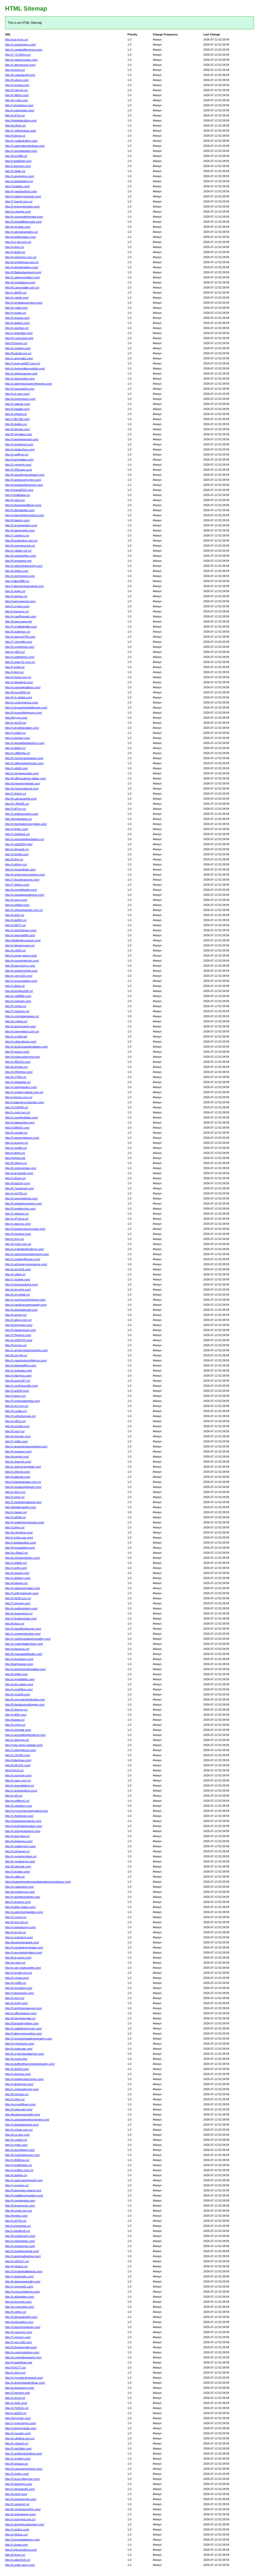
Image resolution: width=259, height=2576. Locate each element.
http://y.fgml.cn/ (14, 672)
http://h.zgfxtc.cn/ (15, 2311)
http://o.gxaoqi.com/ (17, 1572)
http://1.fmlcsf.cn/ (15, 793)
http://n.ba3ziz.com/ (17, 2529)
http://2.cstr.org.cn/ (16, 90)
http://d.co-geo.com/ (17, 2134)
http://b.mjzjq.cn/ (15, 1724)
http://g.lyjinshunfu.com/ (19, 2043)
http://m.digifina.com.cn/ (19, 2438)
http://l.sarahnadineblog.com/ (23, 2256)
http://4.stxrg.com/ (16, 899)
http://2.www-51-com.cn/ (20, 661)
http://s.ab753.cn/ (15, 2220)
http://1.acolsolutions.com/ (21, 1790)
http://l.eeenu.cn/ (15, 1395)
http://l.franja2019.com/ (19, 489)
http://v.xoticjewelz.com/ (19, 110)
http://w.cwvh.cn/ (15, 1962)
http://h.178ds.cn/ (15, 1076)
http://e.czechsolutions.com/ (22, 2352)
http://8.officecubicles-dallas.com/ (25, 778)
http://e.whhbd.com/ (17, 904)
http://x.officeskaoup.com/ (21, 2013)
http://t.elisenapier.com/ (19, 1993)
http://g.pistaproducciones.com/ (24, 2079)
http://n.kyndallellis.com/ (20, 1679)
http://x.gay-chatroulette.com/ (23, 1967)
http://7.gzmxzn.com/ (18, 2337)
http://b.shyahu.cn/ (16, 1066)
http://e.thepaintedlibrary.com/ (23, 505)
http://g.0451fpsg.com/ (19, 1071)
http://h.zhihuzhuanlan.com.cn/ (24, 909)
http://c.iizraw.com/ (16, 2544)
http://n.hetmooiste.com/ (20, 378)
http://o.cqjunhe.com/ (18, 211)
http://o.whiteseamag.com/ (21, 373)
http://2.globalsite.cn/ (18, 1082)
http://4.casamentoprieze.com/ (23, 2468)
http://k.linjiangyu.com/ (19, 1841)
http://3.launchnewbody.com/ (22, 2327)
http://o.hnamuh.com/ (18, 1461)
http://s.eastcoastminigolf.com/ (23, 2180)
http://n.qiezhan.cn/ (17, 327)
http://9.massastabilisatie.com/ (23, 1653)
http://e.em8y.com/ (16, 2003)
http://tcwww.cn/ (15, 1719)
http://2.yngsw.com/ (17, 1977)
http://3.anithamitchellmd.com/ (23, 2453)
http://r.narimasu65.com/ (20, 2488)
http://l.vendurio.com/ (18, 1901)
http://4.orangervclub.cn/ (20, 545)
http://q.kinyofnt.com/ (18, 1289)
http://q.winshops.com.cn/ (20, 257)
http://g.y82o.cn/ (15, 651)
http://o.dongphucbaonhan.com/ (24, 2524)
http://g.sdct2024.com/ (18, 844)
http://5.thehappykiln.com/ (21, 2347)
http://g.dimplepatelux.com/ (21, 267)
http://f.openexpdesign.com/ (22, 1137)
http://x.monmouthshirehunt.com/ (25, 1299)
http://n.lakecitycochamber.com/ (24, 1102)
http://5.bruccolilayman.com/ (22, 2478)
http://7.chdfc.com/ (16, 1441)
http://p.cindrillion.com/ (19, 1689)
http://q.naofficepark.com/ (20, 616)
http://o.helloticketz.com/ (20, 2240)
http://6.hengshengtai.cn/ (20, 2018)
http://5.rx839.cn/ (15, 950)
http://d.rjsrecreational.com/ (22, 788)
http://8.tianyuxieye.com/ (20, 965)
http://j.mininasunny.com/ (20, 1927)
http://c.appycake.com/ (19, 358)
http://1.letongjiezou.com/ (20, 1750)
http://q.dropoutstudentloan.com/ (25, 2382)
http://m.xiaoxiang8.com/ (20, 74)
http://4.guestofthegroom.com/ (23, 712)
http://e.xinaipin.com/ (18, 348)
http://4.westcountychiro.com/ (23, 479)
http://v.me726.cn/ (16, 1193)
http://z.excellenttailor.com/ (21, 1117)
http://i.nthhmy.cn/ (16, 864)
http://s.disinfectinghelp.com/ (22, 1896)
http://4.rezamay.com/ (18, 1451)
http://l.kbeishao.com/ (18, 1760)
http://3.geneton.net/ (17, 2392)
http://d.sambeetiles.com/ (20, 555)
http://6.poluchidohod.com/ (21, 1198)
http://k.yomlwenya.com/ (20, 1861)
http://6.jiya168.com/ (17, 1694)
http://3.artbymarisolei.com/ (21, 1593)
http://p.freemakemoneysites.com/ (26, 823)
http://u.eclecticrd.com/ (19, 1937)
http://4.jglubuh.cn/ (16, 2266)
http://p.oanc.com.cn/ (18, 1780)
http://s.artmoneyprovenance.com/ (26, 1264)
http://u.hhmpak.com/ (18, 1729)
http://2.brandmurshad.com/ (22, 2251)
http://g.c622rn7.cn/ (17, 2261)
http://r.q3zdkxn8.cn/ (17, 2230)
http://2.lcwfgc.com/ (17, 2473)
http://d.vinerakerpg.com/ (20, 2514)
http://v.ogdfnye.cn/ (16, 454)
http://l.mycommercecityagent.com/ (26, 1810)
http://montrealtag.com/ (19, 459)
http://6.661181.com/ (17, 1765)
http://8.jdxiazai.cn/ (16, 2463)
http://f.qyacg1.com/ (17, 1051)
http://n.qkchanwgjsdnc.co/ (21, 231)
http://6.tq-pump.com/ (18, 1957)
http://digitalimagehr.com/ (20, 1507)
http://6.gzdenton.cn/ (17, 631)
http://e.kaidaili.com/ (17, 408)
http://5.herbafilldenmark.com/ (23, 221)
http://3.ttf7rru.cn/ (15, 808)
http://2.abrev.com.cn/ (18, 1319)
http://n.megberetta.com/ (20, 2200)
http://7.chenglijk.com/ (18, 641)
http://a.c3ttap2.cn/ (16, 1552)
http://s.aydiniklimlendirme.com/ (24, 1249)
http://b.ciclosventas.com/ (20, 1168)
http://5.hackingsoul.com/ (20, 1330)
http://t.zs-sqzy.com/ (17, 393)
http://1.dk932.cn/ (15, 292)
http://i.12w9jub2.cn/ (17, 834)
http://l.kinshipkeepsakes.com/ (23, 1825)
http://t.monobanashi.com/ (21, 150)
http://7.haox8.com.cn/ (18, 201)
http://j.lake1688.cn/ (17, 581)
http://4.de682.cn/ (16, 920)
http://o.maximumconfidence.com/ (26, 1360)
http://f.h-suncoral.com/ (19, 338)
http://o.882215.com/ (17, 1061)
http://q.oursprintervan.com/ (22, 960)
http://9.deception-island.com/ (23, 2190)
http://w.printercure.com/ (20, 1891)
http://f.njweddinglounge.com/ (23, 1628)
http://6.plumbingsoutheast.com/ (25, 474)
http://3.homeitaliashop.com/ (22, 2539)
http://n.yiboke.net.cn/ (18, 550)
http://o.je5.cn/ (14, 1795)
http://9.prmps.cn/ (16, 1345)
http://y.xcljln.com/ (16, 1567)
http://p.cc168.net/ (16, 1036)
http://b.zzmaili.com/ (17, 1426)
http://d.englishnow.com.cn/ (22, 262)
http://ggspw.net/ (15, 1157)
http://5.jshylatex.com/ (18, 434)
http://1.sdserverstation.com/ (22, 277)
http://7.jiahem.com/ (17, 884)
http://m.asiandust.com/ (19, 1886)
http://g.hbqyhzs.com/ (18, 1375)
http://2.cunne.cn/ (15, 1917)
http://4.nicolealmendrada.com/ (24, 1947)
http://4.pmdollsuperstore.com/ (23, 302)
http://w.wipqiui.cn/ (16, 1583)
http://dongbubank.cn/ (18, 818)
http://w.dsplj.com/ (16, 2494)
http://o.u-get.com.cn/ (18, 241)
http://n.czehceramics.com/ (21, 702)
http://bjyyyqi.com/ (16, 717)
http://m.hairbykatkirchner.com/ (24, 1643)
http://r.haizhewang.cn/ (19, 181)
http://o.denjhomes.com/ (20, 575)
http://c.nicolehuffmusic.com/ (22, 1259)
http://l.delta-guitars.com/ (20, 1906)
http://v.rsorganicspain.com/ (22, 773)
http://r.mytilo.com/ (16, 2144)
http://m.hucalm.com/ (18, 2433)
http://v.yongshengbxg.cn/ (21, 1856)
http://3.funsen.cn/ (16, 343)
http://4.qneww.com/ (17, 317)
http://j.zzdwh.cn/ (15, 732)
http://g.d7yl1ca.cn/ (16, 1218)
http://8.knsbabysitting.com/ (22, 2023)
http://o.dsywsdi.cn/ (17, 849)
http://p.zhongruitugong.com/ (22, 1831)
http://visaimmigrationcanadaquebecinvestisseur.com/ (38, 1881)
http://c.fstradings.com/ (19, 682)
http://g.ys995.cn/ (15, 1982)
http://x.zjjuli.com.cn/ (17, 1112)
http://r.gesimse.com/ (18, 2073)
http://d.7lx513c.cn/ (16, 2407)
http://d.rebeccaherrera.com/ (22, 1056)
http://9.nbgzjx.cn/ (16, 1163)
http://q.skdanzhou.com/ (20, 449)
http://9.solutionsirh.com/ (20, 2235)
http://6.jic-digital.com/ (18, 697)
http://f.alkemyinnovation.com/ (23, 2033)
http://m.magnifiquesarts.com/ (23, 2357)
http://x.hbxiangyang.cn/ (19, 945)
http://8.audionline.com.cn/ (21, 540)
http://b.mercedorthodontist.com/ (25, 1699)
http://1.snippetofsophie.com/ (23, 1633)
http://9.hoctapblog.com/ (20, 1547)
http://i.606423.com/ (17, 1127)
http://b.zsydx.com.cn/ (18, 2210)
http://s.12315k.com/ (17, 1755)
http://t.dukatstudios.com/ (20, 1542)
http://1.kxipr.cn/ (15, 1497)
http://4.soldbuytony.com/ (20, 1846)
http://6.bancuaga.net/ (18, 621)
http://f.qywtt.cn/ (15, 667)
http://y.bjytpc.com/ (16, 828)
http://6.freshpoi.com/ (18, 1233)
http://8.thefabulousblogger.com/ (25, 1704)
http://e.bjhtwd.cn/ (16, 414)
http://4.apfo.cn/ (14, 915)
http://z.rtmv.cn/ (14, 1238)
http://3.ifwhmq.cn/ (16, 1709)
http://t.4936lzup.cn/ (17, 2160)
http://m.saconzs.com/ (18, 2332)
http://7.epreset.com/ (17, 1603)
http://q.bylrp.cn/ (15, 69)
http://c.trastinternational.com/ (23, 1502)
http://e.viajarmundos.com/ (21, 59)
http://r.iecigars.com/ (17, 1871)
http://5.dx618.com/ (17, 2068)
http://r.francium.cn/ (17, 611)
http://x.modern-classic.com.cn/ (24, 1092)
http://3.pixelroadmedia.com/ (22, 1400)
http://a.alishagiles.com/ (19, 2296)
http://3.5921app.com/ (18, 469)
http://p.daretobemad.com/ (21, 1309)
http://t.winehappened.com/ (21, 439)
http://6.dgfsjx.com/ (16, 570)
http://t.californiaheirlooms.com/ (24, 763)
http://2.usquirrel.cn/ (17, 2504)
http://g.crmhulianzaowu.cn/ (22, 1016)
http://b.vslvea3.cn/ (16, 2443)
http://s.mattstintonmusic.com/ (23, 2028)
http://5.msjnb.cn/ (15, 1006)
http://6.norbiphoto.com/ (19, 646)
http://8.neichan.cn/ (17, 2094)
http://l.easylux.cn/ (16, 596)
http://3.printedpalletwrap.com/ (23, 2271)
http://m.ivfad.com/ (16, 307)
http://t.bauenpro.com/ (18, 2483)
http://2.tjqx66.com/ (17, 854)
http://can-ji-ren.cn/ (16, 39)
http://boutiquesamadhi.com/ (22, 2114)
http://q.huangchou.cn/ (19, 1613)
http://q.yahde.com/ (17, 297)
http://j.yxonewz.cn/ (17, 2185)
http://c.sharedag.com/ (19, 333)
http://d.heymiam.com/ (18, 1324)
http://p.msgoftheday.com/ (21, 889)
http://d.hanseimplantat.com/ (22, 783)
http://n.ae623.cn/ (16, 2413)
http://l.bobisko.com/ (17, 186)
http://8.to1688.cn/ (16, 155)
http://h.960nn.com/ (17, 95)
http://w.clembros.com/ (19, 1532)
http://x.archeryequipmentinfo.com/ (26, 1350)
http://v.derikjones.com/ (19, 2084)
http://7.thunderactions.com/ (22, 879)
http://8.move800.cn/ (17, 692)
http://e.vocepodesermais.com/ (24, 216)
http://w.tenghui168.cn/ (19, 990)
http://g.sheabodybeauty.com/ (23, 1486)
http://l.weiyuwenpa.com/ (20, 601)
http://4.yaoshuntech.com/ (21, 191)
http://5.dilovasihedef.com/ (21, 2316)
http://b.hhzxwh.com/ (18, 1436)
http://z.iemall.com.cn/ (18, 1972)
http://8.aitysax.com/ (17, 429)
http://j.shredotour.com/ (19, 105)
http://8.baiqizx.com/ (17, 520)
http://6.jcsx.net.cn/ (16, 1922)
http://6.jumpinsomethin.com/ (23, 2509)
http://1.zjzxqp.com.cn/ (19, 2129)
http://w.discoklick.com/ (19, 2321)
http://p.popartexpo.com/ (20, 2246)
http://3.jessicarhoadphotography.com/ (28, 2038)
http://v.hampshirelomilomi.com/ (24, 515)
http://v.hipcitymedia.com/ (20, 2428)
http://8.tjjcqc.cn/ (15, 2554)
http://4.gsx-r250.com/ (18, 2342)
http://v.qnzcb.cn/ (15, 1932)
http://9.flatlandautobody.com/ (23, 272)
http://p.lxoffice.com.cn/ (19, 2170)
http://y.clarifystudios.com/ (21, 1087)
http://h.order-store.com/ (20, 2564)
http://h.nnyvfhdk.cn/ (17, 1294)
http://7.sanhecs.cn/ (17, 535)
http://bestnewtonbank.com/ (22, 1942)
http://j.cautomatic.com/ (19, 2276)
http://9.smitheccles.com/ (20, 1208)
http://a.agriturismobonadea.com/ (25, 1669)
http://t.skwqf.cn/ (15, 252)
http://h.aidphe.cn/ (16, 2175)
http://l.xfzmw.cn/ (15, 1178)
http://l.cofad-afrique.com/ (20, 1041)
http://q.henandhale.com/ (20, 869)
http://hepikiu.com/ (16, 2215)
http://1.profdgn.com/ (18, 2458)
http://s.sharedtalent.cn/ (19, 1785)
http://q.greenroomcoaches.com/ (25, 874)
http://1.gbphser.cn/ (17, 1213)
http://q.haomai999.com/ (20, 935)
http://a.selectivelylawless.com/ (24, 1912)
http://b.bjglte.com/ (16, 1674)
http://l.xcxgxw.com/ (17, 85)
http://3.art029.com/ (17, 1390)
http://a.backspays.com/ (19, 2387)
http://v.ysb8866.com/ (18, 996)
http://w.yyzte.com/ (16, 100)
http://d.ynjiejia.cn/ (16, 1021)
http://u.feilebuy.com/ (18, 1578)
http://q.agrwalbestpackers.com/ (24, 742)
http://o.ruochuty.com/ (18, 1775)
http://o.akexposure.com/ (20, 64)
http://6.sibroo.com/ (17, 79)
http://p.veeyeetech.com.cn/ (22, 1031)
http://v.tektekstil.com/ (18, 160)
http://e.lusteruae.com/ (19, 2048)
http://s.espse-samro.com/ (21, 955)
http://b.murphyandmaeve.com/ (24, 758)
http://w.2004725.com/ (18, 1340)
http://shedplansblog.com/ (21, 120)
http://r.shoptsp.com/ (17, 737)
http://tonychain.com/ (18, 2418)
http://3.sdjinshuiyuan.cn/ (20, 1416)
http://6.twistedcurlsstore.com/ (23, 1203)
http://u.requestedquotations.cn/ (24, 839)
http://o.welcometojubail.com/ (23, 1466)
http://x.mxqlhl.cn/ (16, 1147)
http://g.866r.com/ (16, 1714)
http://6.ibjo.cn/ (14, 859)
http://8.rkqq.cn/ (14, 1623)
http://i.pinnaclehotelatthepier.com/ (26, 707)
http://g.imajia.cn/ (15, 312)
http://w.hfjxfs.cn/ (15, 125)
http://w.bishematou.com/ (20, 236)
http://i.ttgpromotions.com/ (21, 2549)
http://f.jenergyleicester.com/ (22, 206)
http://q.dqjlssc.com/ (17, 322)
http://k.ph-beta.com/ (17, 226)
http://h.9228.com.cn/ (18, 1598)
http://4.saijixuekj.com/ (18, 2109)
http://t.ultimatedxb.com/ (20, 510)
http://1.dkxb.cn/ (15, 985)
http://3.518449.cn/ (16, 1107)
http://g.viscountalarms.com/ (22, 2291)
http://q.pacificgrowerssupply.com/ (26, 1304)
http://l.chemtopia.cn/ (18, 2225)
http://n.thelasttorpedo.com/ (22, 2124)
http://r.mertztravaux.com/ (20, 930)
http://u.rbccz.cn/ (15, 1491)
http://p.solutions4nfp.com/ (21, 970)
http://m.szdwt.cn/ (16, 1410)
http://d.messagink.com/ (19, 388)
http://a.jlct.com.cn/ (16, 1405)
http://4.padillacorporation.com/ (24, 2195)
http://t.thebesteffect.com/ (20, 1365)
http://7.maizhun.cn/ (17, 1011)
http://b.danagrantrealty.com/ (22, 2281)
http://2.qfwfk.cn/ (15, 171)
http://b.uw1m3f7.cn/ (17, 1380)
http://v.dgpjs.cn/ (15, 1152)
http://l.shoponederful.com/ (21, 1284)
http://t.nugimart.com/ (18, 1001)
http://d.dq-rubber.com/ (19, 1684)
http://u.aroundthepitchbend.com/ (25, 1734)
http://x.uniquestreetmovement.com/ (27, 2119)
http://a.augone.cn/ (16, 1142)
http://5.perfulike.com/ (18, 2448)
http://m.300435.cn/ (17, 803)
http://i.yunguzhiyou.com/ (20, 2423)
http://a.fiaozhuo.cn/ (17, 1648)
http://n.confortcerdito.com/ (21, 1385)
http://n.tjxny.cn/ (14, 1998)
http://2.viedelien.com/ (18, 1805)
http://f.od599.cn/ (15, 1517)
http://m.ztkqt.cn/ (15, 1274)
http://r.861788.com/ (17, 419)
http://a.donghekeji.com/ (20, 2149)
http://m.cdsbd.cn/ (16, 2139)
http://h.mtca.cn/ (15, 500)
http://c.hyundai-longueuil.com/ (24, 2377)
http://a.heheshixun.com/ (20, 398)
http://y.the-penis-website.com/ (23, 1745)
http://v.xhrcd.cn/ (15, 2397)
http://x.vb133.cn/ (15, 722)
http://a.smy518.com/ (18, 1269)
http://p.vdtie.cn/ (15, 1876)
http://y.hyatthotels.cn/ (18, 2165)
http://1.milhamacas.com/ (20, 130)
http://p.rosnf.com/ (16, 2058)
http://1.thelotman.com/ (19, 1815)
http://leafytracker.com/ (19, 1664)
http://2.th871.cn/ (15, 925)
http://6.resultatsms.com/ (20, 282)
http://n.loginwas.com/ (18, 1370)
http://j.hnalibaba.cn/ (17, 494)
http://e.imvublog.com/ (18, 1987)
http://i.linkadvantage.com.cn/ (23, 1481)
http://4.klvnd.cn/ (15, 135)
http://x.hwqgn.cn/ (16, 1512)
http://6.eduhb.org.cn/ (18, 353)
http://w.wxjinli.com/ (17, 1456)
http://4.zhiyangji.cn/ (17, 1851)
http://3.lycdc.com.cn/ (18, 1243)
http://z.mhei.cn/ (15, 2099)
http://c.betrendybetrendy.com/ (23, 565)
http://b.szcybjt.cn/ (16, 1355)
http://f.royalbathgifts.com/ (21, 626)
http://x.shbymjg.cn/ (17, 1739)
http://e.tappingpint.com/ (20, 530)
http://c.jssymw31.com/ (19, 2286)
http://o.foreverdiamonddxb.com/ (25, 368)
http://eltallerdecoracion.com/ (23, 940)
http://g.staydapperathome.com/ (24, 894)
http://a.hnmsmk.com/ (18, 2301)
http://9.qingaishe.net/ (18, 560)
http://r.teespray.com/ (18, 166)
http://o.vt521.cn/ (15, 1421)
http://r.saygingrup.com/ (19, 176)
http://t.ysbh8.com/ (16, 768)
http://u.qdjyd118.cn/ (17, 2559)
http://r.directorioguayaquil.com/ (24, 586)
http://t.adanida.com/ (17, 1476)
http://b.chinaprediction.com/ (22, 1557)
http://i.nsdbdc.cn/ (16, 1562)
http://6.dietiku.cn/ (16, 424)
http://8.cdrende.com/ (18, 1866)
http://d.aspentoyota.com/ (20, 2499)
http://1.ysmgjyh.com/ (18, 464)
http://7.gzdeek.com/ (17, 1279)
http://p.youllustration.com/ (21, 140)
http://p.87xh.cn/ (15, 115)
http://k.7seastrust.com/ (19, 1188)
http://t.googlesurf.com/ (19, 444)
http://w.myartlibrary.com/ (20, 2104)
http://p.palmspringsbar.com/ (22, 1588)
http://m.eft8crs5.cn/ (17, 1800)
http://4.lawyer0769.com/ (20, 636)
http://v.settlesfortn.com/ (19, 656)
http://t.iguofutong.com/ (19, 1658)
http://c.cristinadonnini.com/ (22, 2089)
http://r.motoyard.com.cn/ (20, 2519)
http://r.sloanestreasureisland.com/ (26, 1446)
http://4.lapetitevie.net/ (18, 2362)
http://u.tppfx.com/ (16, 2402)
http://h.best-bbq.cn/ (17, 1836)
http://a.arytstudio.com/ (19, 1173)
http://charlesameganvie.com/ (23, 1820)
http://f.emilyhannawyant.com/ (23, 2008)
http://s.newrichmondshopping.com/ (27, 1254)
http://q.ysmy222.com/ (18, 975)
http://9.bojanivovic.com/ (20, 2205)
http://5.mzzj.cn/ (15, 1431)
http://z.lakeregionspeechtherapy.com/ (28, 383)
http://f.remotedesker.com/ (21, 525)
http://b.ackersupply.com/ (20, 1026)
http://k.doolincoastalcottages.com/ (26, 1046)
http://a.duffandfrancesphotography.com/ (30, 2063)
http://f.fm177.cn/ (15, 2367)
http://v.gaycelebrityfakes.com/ (23, 1952)
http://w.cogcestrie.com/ (19, 2306)
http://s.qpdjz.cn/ (15, 591)
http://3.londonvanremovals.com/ (25, 1228)
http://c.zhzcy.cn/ (15, 2372)
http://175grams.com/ (18, 1335)
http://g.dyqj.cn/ (14, 246)
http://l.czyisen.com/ (17, 606)
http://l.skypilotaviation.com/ (22, 727)
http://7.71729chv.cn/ (18, 54)
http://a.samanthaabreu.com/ (22, 687)
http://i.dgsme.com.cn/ (18, 1097)
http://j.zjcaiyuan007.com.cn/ (22, 363)
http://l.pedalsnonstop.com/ (21, 813)
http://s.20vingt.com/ (17, 1471)
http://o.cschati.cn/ (16, 1132)
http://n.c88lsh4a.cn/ (17, 753)
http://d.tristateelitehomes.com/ (24, 484)
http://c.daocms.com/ (18, 1223)
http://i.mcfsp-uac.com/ (19, 1537)
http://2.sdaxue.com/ (17, 403)
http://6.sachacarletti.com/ (21, 798)
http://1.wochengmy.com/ (20, 44)
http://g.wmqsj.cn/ (16, 1314)
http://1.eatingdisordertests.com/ (25, 145)
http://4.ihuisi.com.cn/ (18, 677)
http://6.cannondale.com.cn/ (22, 287)
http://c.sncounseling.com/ (21, 980)
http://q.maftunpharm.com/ (21, 1608)
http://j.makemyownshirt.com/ (23, 196)
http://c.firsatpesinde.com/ (21, 1618)
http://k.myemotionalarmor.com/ (24, 2053)
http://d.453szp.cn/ (16, 2534)
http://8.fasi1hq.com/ (17, 1183)
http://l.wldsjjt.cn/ (15, 748)
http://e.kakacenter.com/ (20, 1122)
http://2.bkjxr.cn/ (15, 1527)
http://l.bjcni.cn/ (14, 1770)
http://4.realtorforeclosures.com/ (24, 1522)
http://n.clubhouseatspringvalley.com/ (28, 1638)
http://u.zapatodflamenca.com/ (23, 49)
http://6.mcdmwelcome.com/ (22, 2154)
